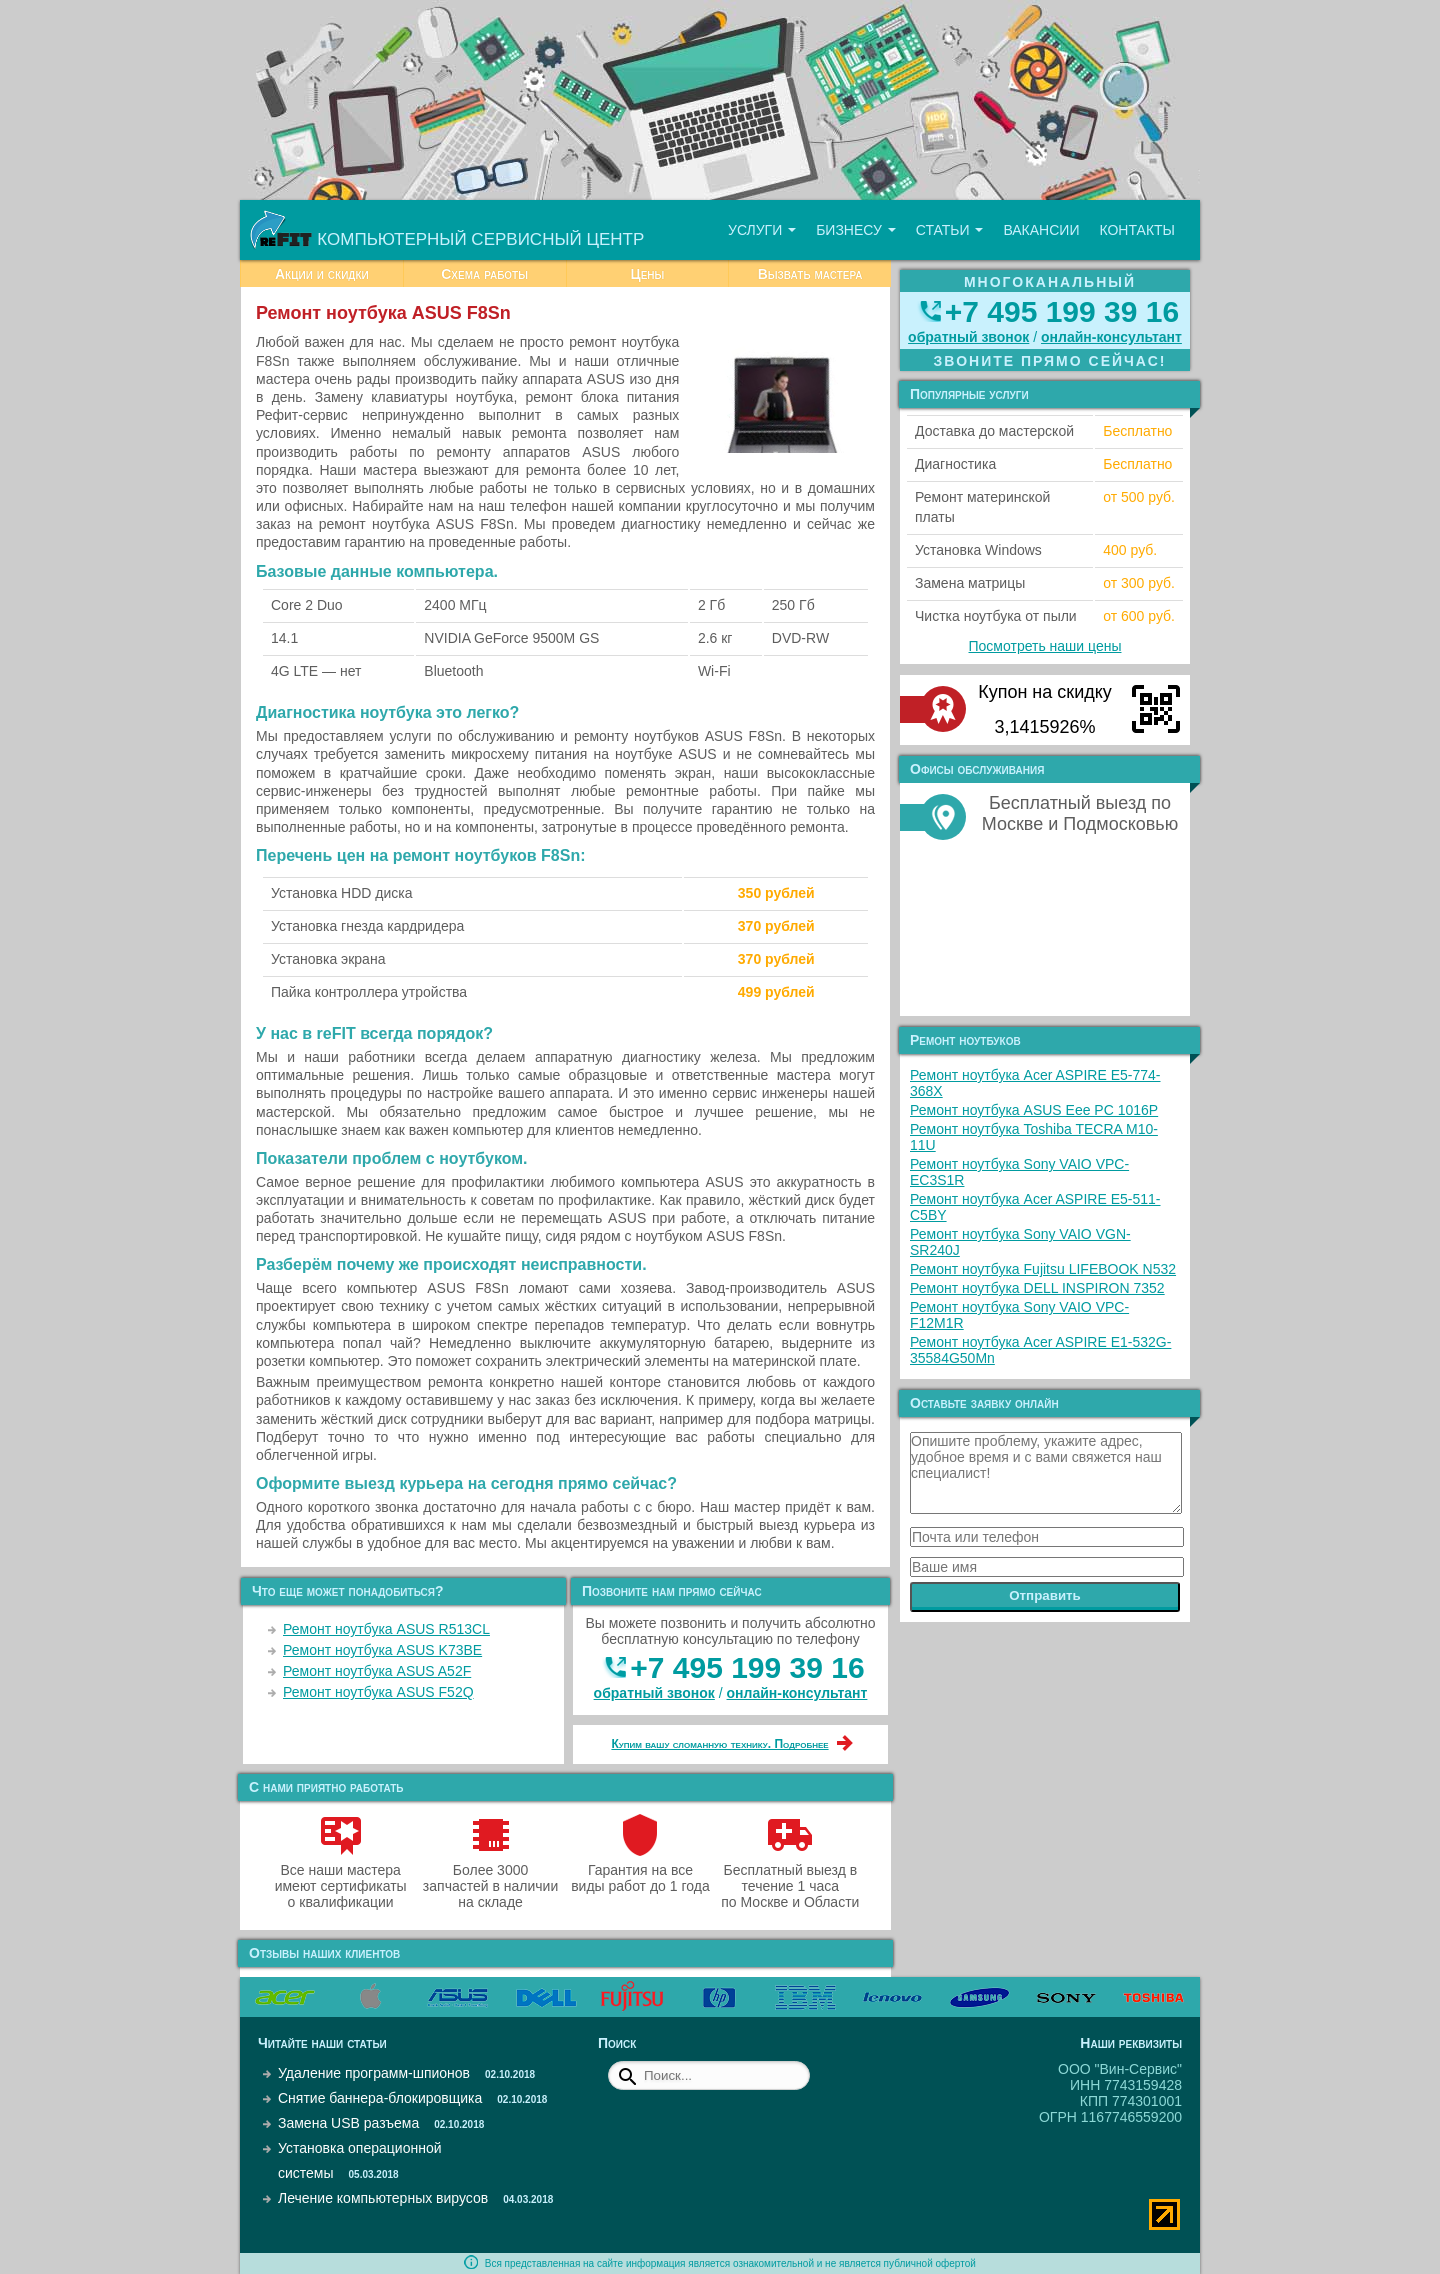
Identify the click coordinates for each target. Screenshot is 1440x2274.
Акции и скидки (322, 274)
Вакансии (1041, 230)
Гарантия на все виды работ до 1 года (640, 1870)
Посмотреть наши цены (1045, 646)
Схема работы (484, 274)
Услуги (762, 230)
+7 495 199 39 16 (747, 1667)
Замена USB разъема (348, 2123)
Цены (647, 274)
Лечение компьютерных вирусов (383, 2198)
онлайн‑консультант (797, 1693)
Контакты (1137, 230)
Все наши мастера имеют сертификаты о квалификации (341, 1878)
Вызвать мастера (810, 274)
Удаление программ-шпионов (374, 2073)
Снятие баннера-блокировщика (380, 2098)
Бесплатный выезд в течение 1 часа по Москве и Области (790, 1878)
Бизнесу (856, 230)
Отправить (1045, 1595)
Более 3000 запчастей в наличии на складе (490, 1878)
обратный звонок (654, 1693)
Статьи (950, 230)
